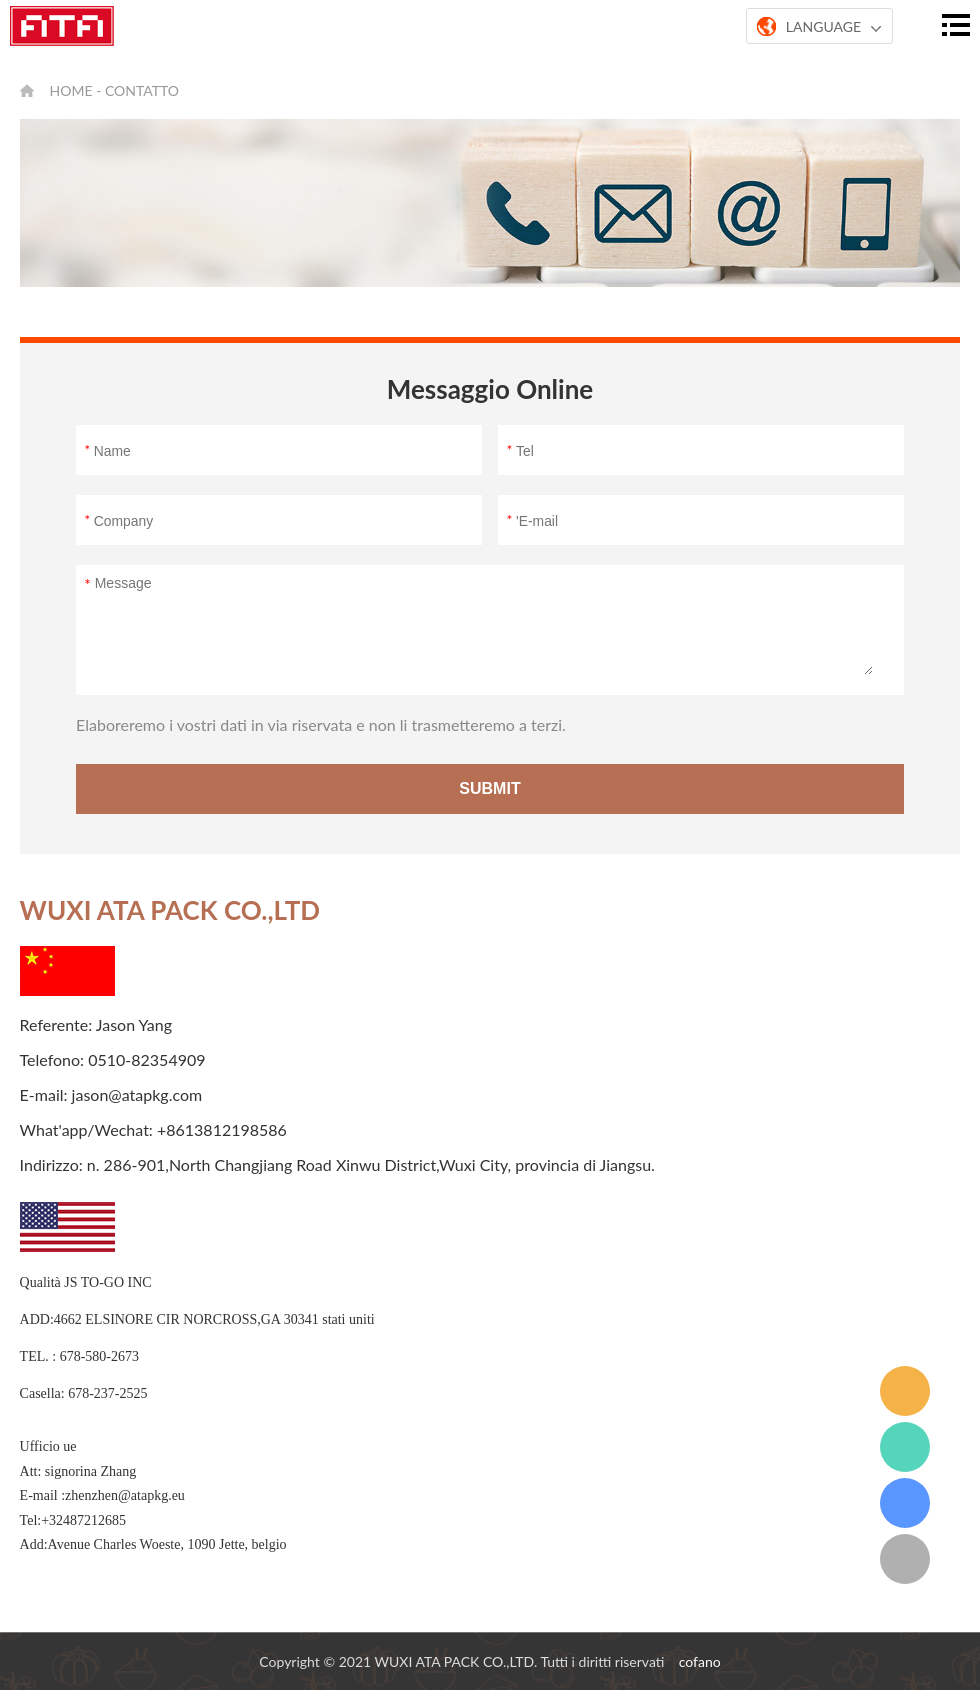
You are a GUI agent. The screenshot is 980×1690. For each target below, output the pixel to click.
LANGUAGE (819, 27)
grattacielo (905, 1503)
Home (71, 90)
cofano (700, 1661)
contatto (142, 90)
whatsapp (905, 1447)
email (905, 1391)
